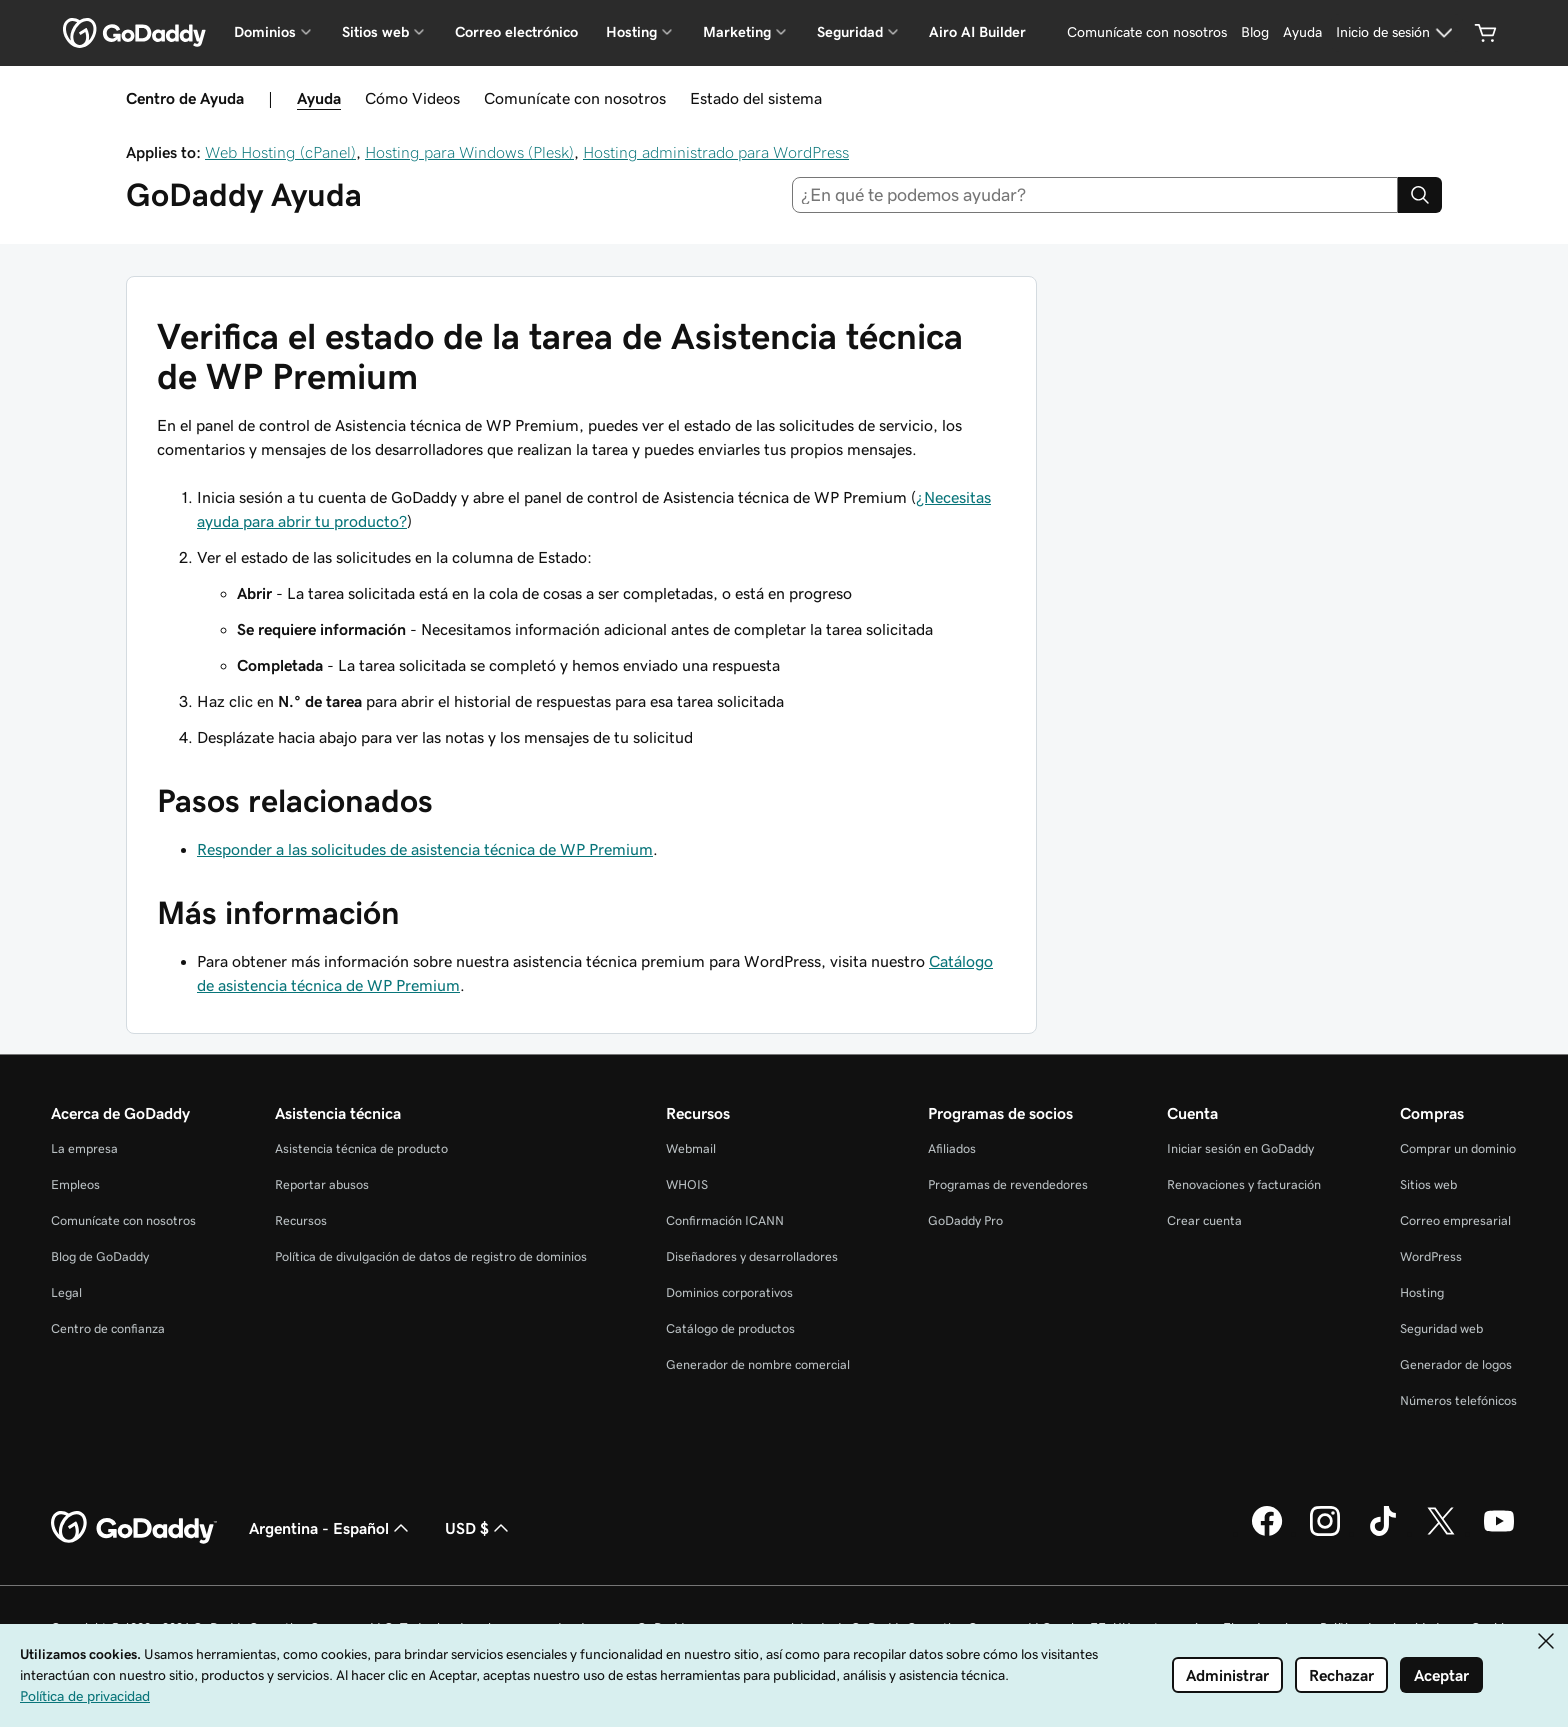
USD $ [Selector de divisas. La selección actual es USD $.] (479, 1528)
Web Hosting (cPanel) (280, 152)
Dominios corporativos (729, 1292)
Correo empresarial (1455, 1220)
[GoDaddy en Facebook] (1267, 1533)
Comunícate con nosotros (575, 98)
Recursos (301, 1220)
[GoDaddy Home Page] (134, 1528)
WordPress (1431, 1256)
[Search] (1420, 195)
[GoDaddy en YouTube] (1499, 1533)
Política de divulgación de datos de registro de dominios (431, 1256)
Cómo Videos (412, 98)
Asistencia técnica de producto (361, 1148)
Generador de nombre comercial (758, 1364)
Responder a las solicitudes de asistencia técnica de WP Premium (425, 849)
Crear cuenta (1204, 1220)
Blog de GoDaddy (100, 1256)
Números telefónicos (1458, 1400)
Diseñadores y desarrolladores (752, 1256)
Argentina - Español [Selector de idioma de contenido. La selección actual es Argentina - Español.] (331, 1528)
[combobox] (1095, 195)
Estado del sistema (756, 98)
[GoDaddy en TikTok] (1383, 1533)
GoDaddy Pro (965, 1220)
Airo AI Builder (977, 32)
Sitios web (1428, 1184)
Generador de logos (1456, 1364)
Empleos (75, 1184)
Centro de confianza (108, 1328)
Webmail (691, 1148)
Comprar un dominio (1458, 1148)
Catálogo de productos (730, 1328)
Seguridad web (1441, 1328)
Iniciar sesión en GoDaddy (1240, 1148)
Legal (66, 1292)
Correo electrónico (516, 32)
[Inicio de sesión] (1397, 33)
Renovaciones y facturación (1244, 1184)
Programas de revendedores (1008, 1184)
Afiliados (952, 1148)
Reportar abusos (322, 1184)
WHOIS (687, 1184)
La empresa (84, 1148)
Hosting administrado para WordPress (716, 152)
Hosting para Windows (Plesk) (469, 152)
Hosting (1422, 1292)
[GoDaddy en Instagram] (1325, 1533)
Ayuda (319, 98)
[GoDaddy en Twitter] (1441, 1533)
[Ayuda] (1302, 33)
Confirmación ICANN (725, 1220)
